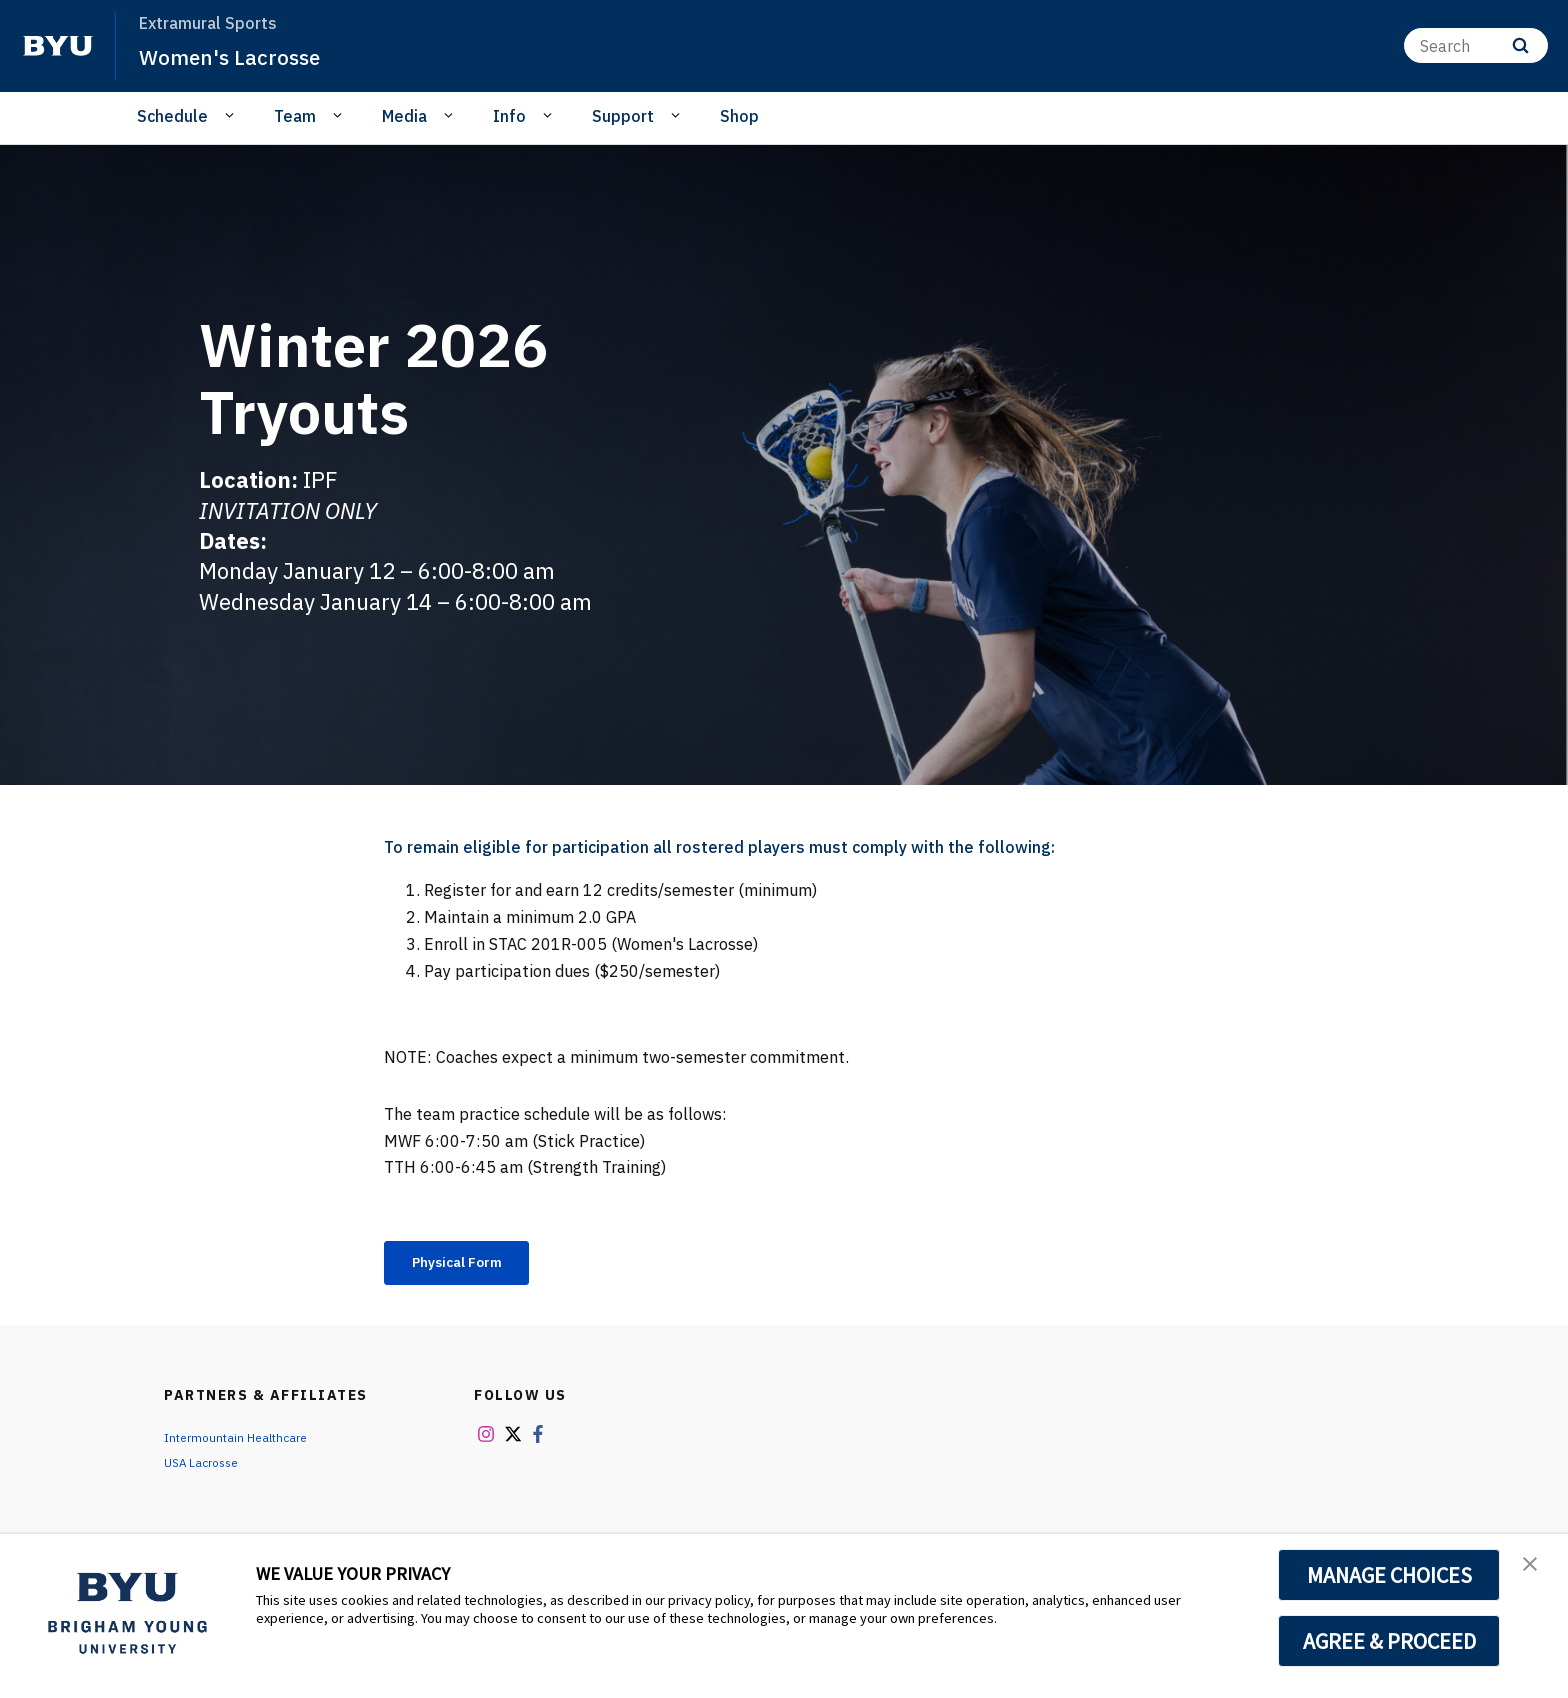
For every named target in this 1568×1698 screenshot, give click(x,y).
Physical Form (471, 1265)
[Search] (1476, 45)
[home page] (58, 46)
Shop (739, 116)
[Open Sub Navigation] (232, 115)
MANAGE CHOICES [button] (1389, 1575)
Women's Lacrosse (242, 56)
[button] (1535, 1570)
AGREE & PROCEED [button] (1389, 1641)
